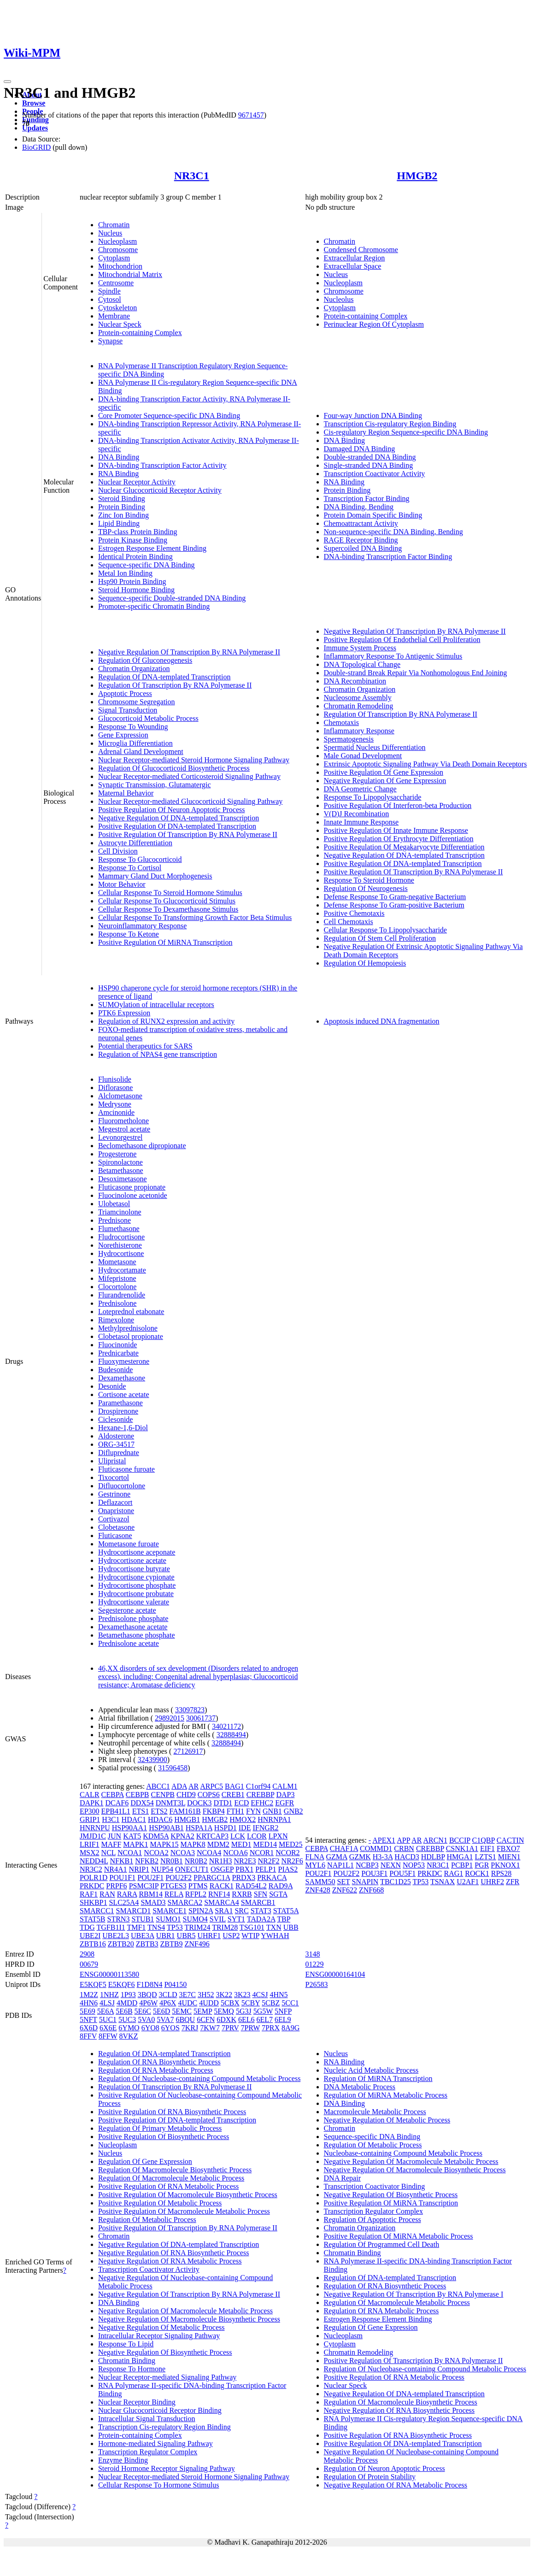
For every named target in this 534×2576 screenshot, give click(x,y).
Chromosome (118, 249)
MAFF (111, 1844)
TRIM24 (197, 1927)
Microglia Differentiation (135, 743)
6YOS (170, 2028)
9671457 (251, 115)
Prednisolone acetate (128, 1643)
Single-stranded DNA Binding (368, 465)
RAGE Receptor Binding (361, 540)
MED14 (265, 1844)
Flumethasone (119, 1228)
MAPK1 (135, 1844)
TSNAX (442, 1882)
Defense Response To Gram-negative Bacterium (395, 897)
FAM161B (185, 1811)
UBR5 (186, 1935)
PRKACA (272, 1877)
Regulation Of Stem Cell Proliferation (380, 938)
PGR (482, 1865)
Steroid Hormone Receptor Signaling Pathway (166, 2468)
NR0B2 (196, 1861)
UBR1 (165, 1935)
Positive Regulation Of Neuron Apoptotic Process (171, 809)
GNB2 (293, 1811)
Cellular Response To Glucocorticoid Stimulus (166, 901)
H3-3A (383, 1857)
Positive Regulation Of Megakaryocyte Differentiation (404, 847)
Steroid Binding (121, 498)
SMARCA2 (185, 1902)
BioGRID (36, 147)
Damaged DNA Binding (359, 449)
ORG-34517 (116, 1444)
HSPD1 (225, 1828)
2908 (87, 1954)
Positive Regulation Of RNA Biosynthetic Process (172, 2112)
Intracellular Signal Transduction (146, 2419)
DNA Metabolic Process (360, 2087)
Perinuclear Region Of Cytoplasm (374, 324)
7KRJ (190, 2028)
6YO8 (150, 2028)
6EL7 (265, 2019)
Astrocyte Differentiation (135, 843)
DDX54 (142, 1803)
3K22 (224, 1994)
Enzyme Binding (123, 2460)
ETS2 (159, 1811)
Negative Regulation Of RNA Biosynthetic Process (173, 2253)
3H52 (206, 1994)
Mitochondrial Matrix (130, 274)
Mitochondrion (120, 266)
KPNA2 (182, 1836)
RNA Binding (118, 473)
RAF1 (89, 1894)
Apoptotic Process (125, 693)
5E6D (161, 2011)
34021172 (226, 1726)
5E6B (124, 2011)
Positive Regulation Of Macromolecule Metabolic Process (184, 2211)
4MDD (127, 2003)
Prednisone (114, 1220)
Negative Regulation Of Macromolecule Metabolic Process (185, 2311)
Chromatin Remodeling (358, 706)
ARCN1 (435, 1840)
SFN (260, 1894)
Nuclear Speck (119, 324)
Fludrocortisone (121, 1237)
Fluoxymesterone (123, 1361)
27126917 (188, 1751)
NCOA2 (156, 1853)
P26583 (316, 1984)
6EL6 (246, 2019)
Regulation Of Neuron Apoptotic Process (384, 2468)
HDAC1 (134, 1819)
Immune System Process (360, 648)
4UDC (187, 2003)
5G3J (244, 2011)
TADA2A (261, 1919)
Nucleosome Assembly (358, 697)
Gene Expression (123, 735)
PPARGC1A (212, 1877)
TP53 (175, 1927)
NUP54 (162, 1869)
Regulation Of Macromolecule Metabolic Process (171, 2178)
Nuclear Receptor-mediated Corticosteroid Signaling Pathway (189, 776)
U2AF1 (468, 1882)
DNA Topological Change (362, 664)
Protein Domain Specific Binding (373, 515)
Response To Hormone (131, 2369)
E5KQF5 (93, 1984)
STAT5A (286, 1911)
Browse (33, 103)
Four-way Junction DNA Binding (373, 415)
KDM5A (156, 1836)
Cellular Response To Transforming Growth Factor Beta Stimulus (195, 917)
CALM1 (284, 1786)
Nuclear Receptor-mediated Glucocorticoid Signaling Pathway (190, 801)
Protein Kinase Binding (132, 540)
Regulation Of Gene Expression (145, 2161)
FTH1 (235, 1811)
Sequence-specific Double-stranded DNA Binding (172, 598)
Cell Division (118, 851)
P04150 (175, 1984)
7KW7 (210, 2028)
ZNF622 (344, 1890)
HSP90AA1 (129, 1828)
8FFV (88, 2036)
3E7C (187, 1994)
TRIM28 (225, 1927)
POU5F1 (402, 1873)
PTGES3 (173, 1886)
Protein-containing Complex (140, 332)
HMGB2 (417, 176)
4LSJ (107, 2003)
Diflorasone (115, 1087)
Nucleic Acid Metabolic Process (371, 2070)
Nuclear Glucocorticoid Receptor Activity (160, 490)
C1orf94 (258, 1786)
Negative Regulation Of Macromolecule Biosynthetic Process (189, 2319)
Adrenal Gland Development (140, 751)
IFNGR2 (265, 1828)
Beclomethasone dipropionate (142, 1145)
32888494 (231, 1735)
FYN (253, 1811)
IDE (245, 1828)
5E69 (87, 2011)
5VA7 (165, 2019)
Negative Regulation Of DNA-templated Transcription (178, 818)
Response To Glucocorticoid (140, 859)
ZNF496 (196, 1944)
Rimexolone (116, 1320)
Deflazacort (115, 1502)
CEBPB (137, 1794)
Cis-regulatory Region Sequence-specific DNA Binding (406, 432)
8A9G (290, 2028)
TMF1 (136, 1927)
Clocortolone (117, 1287)
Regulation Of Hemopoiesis (365, 963)
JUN (114, 1836)
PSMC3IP (143, 1886)
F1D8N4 (149, 1984)
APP (403, 1840)
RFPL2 (195, 1894)
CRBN (404, 1848)
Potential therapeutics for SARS (145, 1046)
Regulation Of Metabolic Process (147, 2219)
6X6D (89, 2028)
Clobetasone (116, 1527)
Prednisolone (117, 1303)
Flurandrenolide (121, 1295)
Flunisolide (114, 1079)
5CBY (250, 2003)
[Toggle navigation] (7, 81)
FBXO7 (508, 1848)
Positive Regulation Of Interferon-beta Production (398, 805)
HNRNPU (95, 1828)
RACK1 (222, 1886)
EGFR (284, 1803)
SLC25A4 (124, 1902)
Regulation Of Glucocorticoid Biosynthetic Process (174, 768)
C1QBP (483, 1840)
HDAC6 (160, 1819)
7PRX (271, 2028)
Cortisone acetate (123, 1394)
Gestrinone (114, 1494)
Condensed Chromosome (361, 249)
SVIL (218, 1919)
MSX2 (90, 1853)
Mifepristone (117, 1278)
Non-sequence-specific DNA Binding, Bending (393, 532)
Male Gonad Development (363, 756)
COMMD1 (376, 1848)
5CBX (230, 2003)
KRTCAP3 (212, 1836)
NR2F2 (268, 1861)
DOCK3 (199, 1803)
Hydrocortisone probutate (136, 1593)
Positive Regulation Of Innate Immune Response (396, 830)
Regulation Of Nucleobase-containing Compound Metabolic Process (199, 2078)
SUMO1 (168, 1919)
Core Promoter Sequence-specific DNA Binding (169, 415)
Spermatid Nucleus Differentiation (375, 747)
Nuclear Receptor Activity (137, 482)
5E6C (143, 2011)
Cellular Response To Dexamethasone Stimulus (168, 909)
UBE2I (90, 1935)
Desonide (112, 1386)
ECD (241, 1803)
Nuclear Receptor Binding (137, 2402)
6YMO (128, 2028)
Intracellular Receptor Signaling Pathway (159, 2336)
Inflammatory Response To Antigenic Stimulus (393, 656)
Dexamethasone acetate (133, 1627)
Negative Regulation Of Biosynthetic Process (165, 2352)
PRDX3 (244, 1877)
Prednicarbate (118, 1353)
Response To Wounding (133, 727)
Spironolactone (120, 1162)
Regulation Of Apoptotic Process (372, 2219)
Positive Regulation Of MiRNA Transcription (165, 942)
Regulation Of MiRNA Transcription (378, 2078)
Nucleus (110, 233)
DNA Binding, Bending (359, 507)
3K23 (242, 1994)
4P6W (148, 2003)
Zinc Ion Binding (123, 515)
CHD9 (186, 1794)
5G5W (263, 2011)
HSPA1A (199, 1828)
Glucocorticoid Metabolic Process (148, 718)
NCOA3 (182, 1853)
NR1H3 (220, 1861)
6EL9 (283, 2019)
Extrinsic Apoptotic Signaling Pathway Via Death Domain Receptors (425, 764)
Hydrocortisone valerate (133, 1602)
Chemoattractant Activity (361, 523)
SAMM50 (320, 1882)
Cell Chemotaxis (348, 921)
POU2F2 (178, 1877)
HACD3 (406, 1857)
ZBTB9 (171, 1944)
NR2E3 (245, 1861)
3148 (312, 1954)
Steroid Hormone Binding (136, 590)
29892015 (169, 1718)
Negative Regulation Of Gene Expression (385, 780)
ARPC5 (211, 1786)
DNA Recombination (355, 681)
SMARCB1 (258, 1902)
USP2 (231, 1935)
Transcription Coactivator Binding (374, 2186)
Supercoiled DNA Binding (363, 548)
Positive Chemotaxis (354, 913)
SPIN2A (200, 1911)
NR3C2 (91, 1869)
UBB (291, 1927)
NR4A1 (115, 1869)
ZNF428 (317, 1890)
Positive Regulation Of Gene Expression (384, 772)
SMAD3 (153, 1902)
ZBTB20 (121, 1944)
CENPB (163, 1794)
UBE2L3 (115, 1935)
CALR (90, 1794)
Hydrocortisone (121, 1253)
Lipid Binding (119, 523)
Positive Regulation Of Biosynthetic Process (163, 2136)
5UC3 (127, 2019)
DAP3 (285, 1794)
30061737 (201, 1718)
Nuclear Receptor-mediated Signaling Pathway (167, 2377)
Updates (35, 128)
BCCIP (459, 1840)
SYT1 (236, 1919)
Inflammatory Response (359, 731)
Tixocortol (113, 1477)
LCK (237, 1836)
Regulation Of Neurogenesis (366, 888)
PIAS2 (288, 1869)
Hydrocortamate (122, 1270)
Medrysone (114, 1104)
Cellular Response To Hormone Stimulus (158, 2485)
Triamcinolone (119, 1212)
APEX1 (383, 1840)
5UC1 (108, 2019)
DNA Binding (118, 457)
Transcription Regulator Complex (147, 2452)
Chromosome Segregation (136, 702)
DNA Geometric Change (360, 789)
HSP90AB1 (166, 1828)
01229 (314, 1964)
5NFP (283, 2011)
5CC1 (290, 2003)
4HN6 (89, 2003)
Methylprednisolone (128, 1328)
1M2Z (89, 1994)
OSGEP (222, 1869)
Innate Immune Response (361, 822)
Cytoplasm (114, 258)
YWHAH (275, 1935)
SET (343, 1882)
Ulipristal (112, 1461)
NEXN (391, 1865)
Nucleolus (339, 299)
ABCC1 (158, 1786)
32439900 (152, 1759)
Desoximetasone (122, 1179)
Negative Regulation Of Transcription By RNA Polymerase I (414, 2294)
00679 (89, 1964)
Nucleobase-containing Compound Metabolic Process (403, 2153)
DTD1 (222, 1803)
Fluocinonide (117, 1345)
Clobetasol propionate (130, 1336)
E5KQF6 (121, 1984)
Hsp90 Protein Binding (132, 581)
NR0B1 (171, 1861)
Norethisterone (120, 1245)
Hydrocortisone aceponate (136, 1552)
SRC (241, 1911)
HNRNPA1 (274, 1819)
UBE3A (142, 1935)
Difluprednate (118, 1452)
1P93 (128, 1994)
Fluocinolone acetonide (132, 1195)
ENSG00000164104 (335, 1974)
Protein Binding (121, 507)
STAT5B (93, 1919)
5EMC (182, 2011)
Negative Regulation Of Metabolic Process (161, 2327)
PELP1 (265, 1869)
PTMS (198, 1886)
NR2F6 (292, 1861)
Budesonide (115, 1369)
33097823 (190, 1710)
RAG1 (454, 1873)
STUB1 (142, 1919)
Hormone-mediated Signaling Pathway (155, 2443)
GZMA (336, 1857)
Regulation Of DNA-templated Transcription (164, 677)
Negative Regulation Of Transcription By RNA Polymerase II (189, 652)
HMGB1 (187, 1819)
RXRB (242, 1894)
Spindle (109, 291)
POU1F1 (122, 1877)
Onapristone (116, 1511)
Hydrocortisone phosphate (137, 1585)
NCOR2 (287, 1853)
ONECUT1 (192, 1869)
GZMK (360, 1857)
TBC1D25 (395, 1882)
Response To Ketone (128, 934)
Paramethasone (120, 1403)
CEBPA (112, 1794)
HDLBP (433, 1857)
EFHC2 (262, 1803)
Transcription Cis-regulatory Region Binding (390, 424)
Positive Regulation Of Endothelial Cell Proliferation (402, 639)
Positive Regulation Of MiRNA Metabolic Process (398, 2236)
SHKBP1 (93, 1902)
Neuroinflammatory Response (142, 926)
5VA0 (146, 2019)
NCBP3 (367, 1865)
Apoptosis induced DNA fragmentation (382, 1021)
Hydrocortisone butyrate (134, 1569)
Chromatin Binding (126, 2360)
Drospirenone (118, 1411)
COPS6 (209, 1794)
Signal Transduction (127, 710)
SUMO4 (195, 1919)
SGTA (278, 1894)
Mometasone (117, 1262)
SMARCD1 (133, 1911)
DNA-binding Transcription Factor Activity (162, 465)
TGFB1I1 (111, 1927)
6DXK (226, 2019)
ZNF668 (371, 1890)
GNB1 (272, 1811)
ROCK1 (477, 1873)
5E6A (105, 2011)
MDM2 (218, 1844)
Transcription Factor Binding (367, 498)
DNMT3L (170, 1803)
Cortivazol (113, 1519)
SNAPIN (365, 1882)
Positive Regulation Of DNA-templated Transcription (177, 826)
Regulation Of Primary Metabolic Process (160, 2128)
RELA (173, 1894)
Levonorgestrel (120, 1137)
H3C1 (110, 1819)
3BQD (147, 1994)
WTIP (250, 1935)
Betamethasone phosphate (136, 1635)
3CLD (167, 1994)
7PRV (230, 2028)
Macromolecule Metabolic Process (375, 2112)
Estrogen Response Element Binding (152, 548)
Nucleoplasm (117, 241)
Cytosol (109, 299)
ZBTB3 (147, 1944)
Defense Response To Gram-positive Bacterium (394, 905)
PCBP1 (462, 1865)
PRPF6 (116, 1886)
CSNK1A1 (462, 1848)
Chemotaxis (341, 722)
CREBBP (260, 1794)
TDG (87, 1927)
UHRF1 (209, 1935)
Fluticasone (115, 1535)
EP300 (90, 1811)
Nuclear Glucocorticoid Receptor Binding (160, 2410)
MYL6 (315, 1865)
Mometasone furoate (128, 1544)
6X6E (108, 2028)
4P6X (167, 2003)
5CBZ (271, 2003)
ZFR (512, 1882)
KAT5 (132, 1836)
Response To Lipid (125, 2344)
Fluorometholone (123, 1121)
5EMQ (224, 2011)
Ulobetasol (114, 1204)
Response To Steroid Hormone (369, 880)
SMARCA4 (221, 1902)
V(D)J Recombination (356, 814)
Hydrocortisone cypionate (136, 1577)
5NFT (88, 2019)
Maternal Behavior (125, 793)
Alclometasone (120, 1096)
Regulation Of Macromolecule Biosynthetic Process (175, 2170)
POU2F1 (150, 1877)
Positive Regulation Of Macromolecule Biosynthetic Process (187, 2195)
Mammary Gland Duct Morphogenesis (155, 876)
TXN (274, 1927)
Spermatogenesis (349, 739)
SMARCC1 (97, 1911)
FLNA (314, 1857)
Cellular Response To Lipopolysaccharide (385, 930)
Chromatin (113, 225)
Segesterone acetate (127, 1610)
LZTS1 (485, 1857)
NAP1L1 (340, 1865)
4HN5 (279, 1994)
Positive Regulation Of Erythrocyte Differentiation (399, 839)
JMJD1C (93, 1836)
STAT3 (261, 1911)
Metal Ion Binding (125, 573)
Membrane (114, 316)
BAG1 (234, 1786)
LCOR (257, 1836)
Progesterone (117, 1154)
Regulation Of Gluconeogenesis (145, 660)
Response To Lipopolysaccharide (373, 797)
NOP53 (414, 1865)
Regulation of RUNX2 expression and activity (166, 1021)
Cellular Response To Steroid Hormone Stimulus (170, 892)
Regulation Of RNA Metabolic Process (155, 2070)
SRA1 (224, 1911)
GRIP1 (90, 1819)
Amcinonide (116, 1112)
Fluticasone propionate (131, 1187)
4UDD (209, 2003)
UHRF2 (492, 1882)
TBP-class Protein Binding (137, 532)
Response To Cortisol (129, 868)
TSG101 (252, 1927)
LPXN (278, 1836)
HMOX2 (242, 1819)
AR (193, 1786)
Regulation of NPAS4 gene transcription (157, 1054)
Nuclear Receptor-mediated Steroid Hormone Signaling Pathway (193, 760)
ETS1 (140, 1811)
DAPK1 (92, 1803)
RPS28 (501, 1873)
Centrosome (116, 283)
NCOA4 (209, 1853)
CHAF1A (344, 1848)
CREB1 (233, 1794)
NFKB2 (146, 1861)
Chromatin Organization (134, 668)
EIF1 (487, 1848)
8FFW (108, 2036)
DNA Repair (342, 2178)
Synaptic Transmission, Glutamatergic (154, 785)
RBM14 (151, 1894)
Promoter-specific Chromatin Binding (154, 606)
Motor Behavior (122, 884)
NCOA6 (235, 1853)
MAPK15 (164, 1844)
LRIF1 (90, 1844)
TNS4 (156, 1927)
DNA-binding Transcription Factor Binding (388, 556)
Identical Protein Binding (135, 556)
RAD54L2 (251, 1886)
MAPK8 (193, 1844)
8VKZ (128, 2036)
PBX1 (244, 1869)
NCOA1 (129, 1853)
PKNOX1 (505, 1865)
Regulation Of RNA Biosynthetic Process (159, 2062)
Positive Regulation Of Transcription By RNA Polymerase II (187, 834)
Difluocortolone (121, 1486)
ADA (179, 1786)
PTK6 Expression (124, 1013)
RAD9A (281, 1886)
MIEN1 (509, 1857)
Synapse (110, 341)
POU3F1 (374, 1873)
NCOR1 (262, 1853)
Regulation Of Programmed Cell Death (382, 2244)
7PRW (250, 2028)
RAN (107, 1894)
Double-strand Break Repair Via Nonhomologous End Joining (415, 673)
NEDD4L (94, 1861)
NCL (108, 1853)
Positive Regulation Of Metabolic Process (160, 2203)
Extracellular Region (354, 258)
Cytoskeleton (117, 308)
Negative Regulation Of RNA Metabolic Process (170, 2261)
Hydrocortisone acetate (132, 1560)
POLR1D (93, 1877)
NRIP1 (139, 1869)
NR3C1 (191, 176)
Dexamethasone (121, 1378)
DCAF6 (117, 1803)
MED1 (241, 1844)
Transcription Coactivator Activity (374, 473)
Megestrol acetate (124, 1129)
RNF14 (219, 1894)
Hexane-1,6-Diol (123, 1428)
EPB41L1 (115, 1811)
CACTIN (510, 1840)
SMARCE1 (170, 1911)
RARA (127, 1894)
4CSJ (260, 1994)
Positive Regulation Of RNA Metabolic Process (168, 2186)
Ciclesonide (115, 1419)
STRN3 (118, 1919)
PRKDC (92, 1886)
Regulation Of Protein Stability (370, 2477)
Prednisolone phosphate (133, 1618)
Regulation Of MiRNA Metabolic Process (385, 2095)
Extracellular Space (352, 266)
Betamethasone (120, 1170)
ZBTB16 (93, 1944)
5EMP (203, 2011)
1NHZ (109, 1994)
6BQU (185, 2019)
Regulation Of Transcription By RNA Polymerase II (175, 685)
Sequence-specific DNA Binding (146, 565)
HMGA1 (460, 1857)
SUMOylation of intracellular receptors (156, 1004)
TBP (283, 1919)
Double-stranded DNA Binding (370, 457)
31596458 (173, 1768)
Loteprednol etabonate (131, 1311)
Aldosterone (116, 1436)
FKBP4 (214, 1811)
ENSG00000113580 (109, 1974)
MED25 (291, 1844)
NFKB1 (122, 1861)
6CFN (206, 2019)
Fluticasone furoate (126, 1469)
